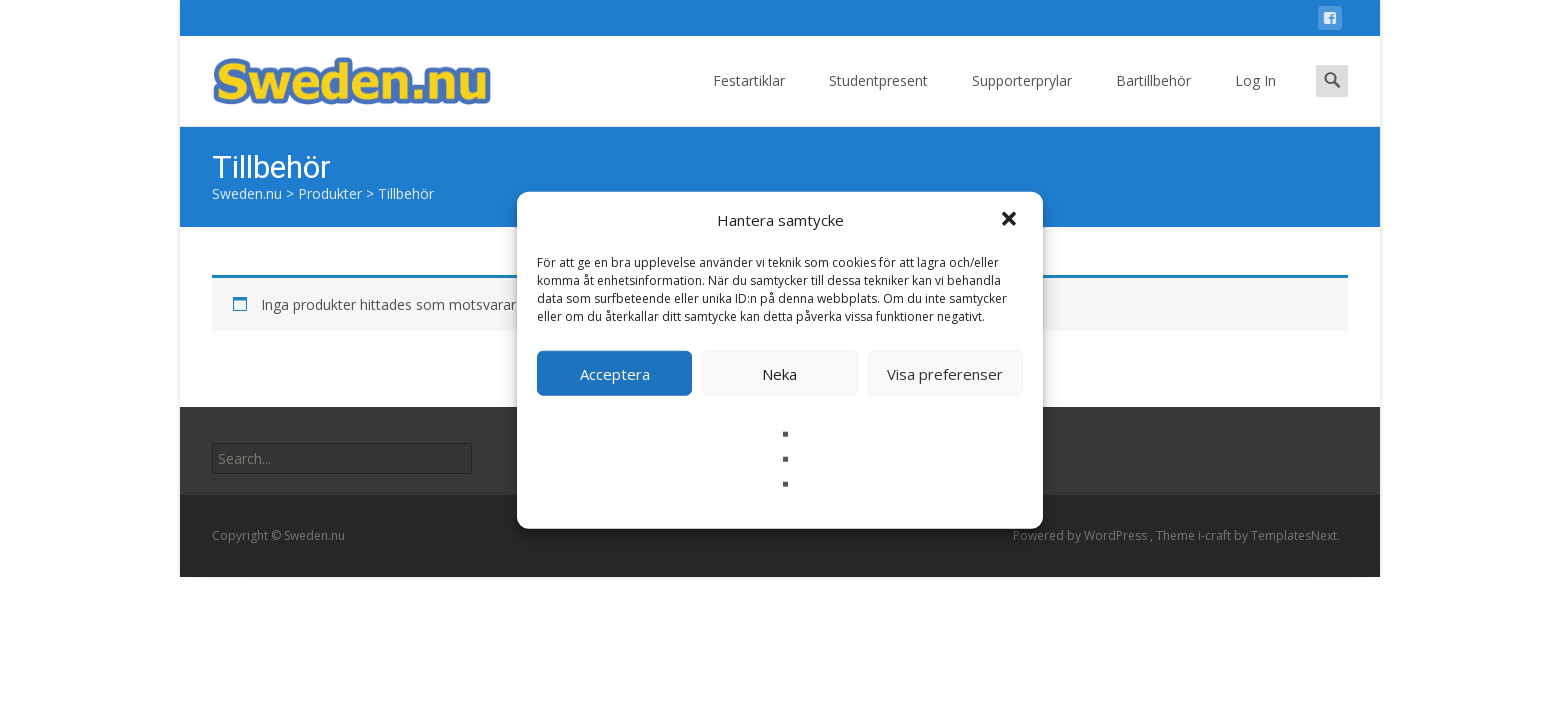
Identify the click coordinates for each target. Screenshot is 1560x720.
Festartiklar (749, 98)
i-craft (1216, 535)
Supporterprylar (1022, 98)
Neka (779, 373)
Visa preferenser (945, 373)
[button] (1011, 220)
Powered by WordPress (1081, 535)
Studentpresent (878, 98)
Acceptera (615, 373)
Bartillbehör (1153, 98)
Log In (1255, 98)
